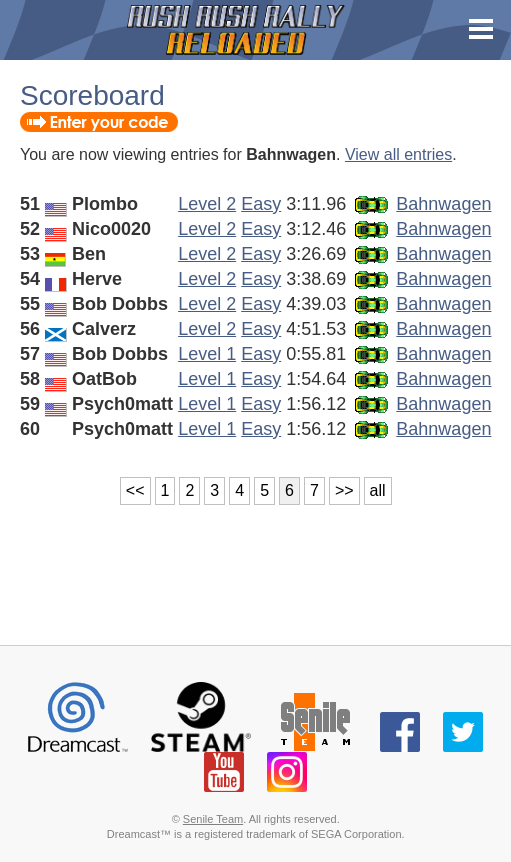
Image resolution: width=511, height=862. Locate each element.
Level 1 (207, 354)
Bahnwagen (443, 204)
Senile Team (213, 819)
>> (344, 490)
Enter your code (99, 122)
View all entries (398, 154)
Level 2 (207, 204)
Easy (261, 204)
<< (135, 490)
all (378, 490)
